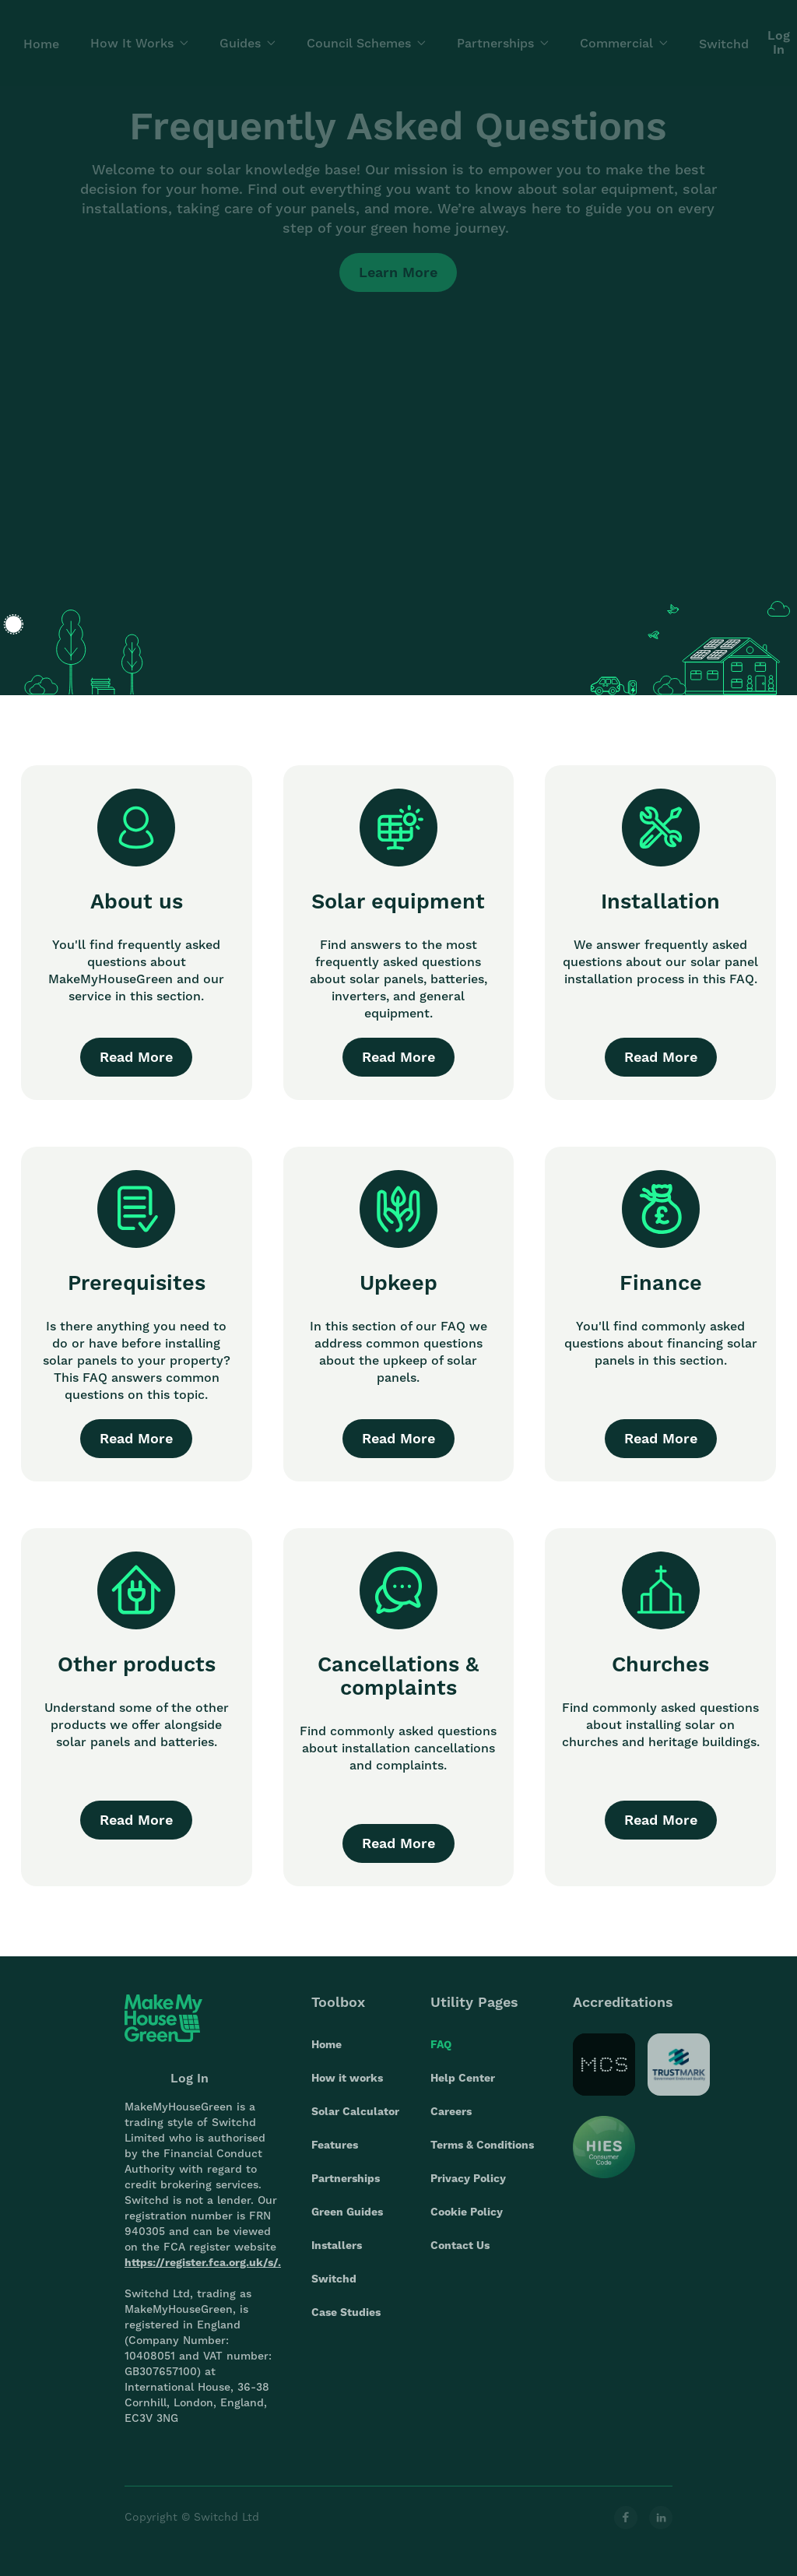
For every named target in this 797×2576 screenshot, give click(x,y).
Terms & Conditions (482, 2157)
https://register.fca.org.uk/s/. (203, 2274)
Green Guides (347, 2224)
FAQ (440, 2057)
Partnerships (345, 2190)
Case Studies (346, 2324)
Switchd (333, 2291)
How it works (347, 2090)
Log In (189, 2090)
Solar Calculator (355, 2123)
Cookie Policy (466, 2224)
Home (326, 2057)
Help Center (462, 2090)
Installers (336, 2257)
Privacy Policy (468, 2190)
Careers (451, 2123)
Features (334, 2157)
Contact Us (460, 2257)
